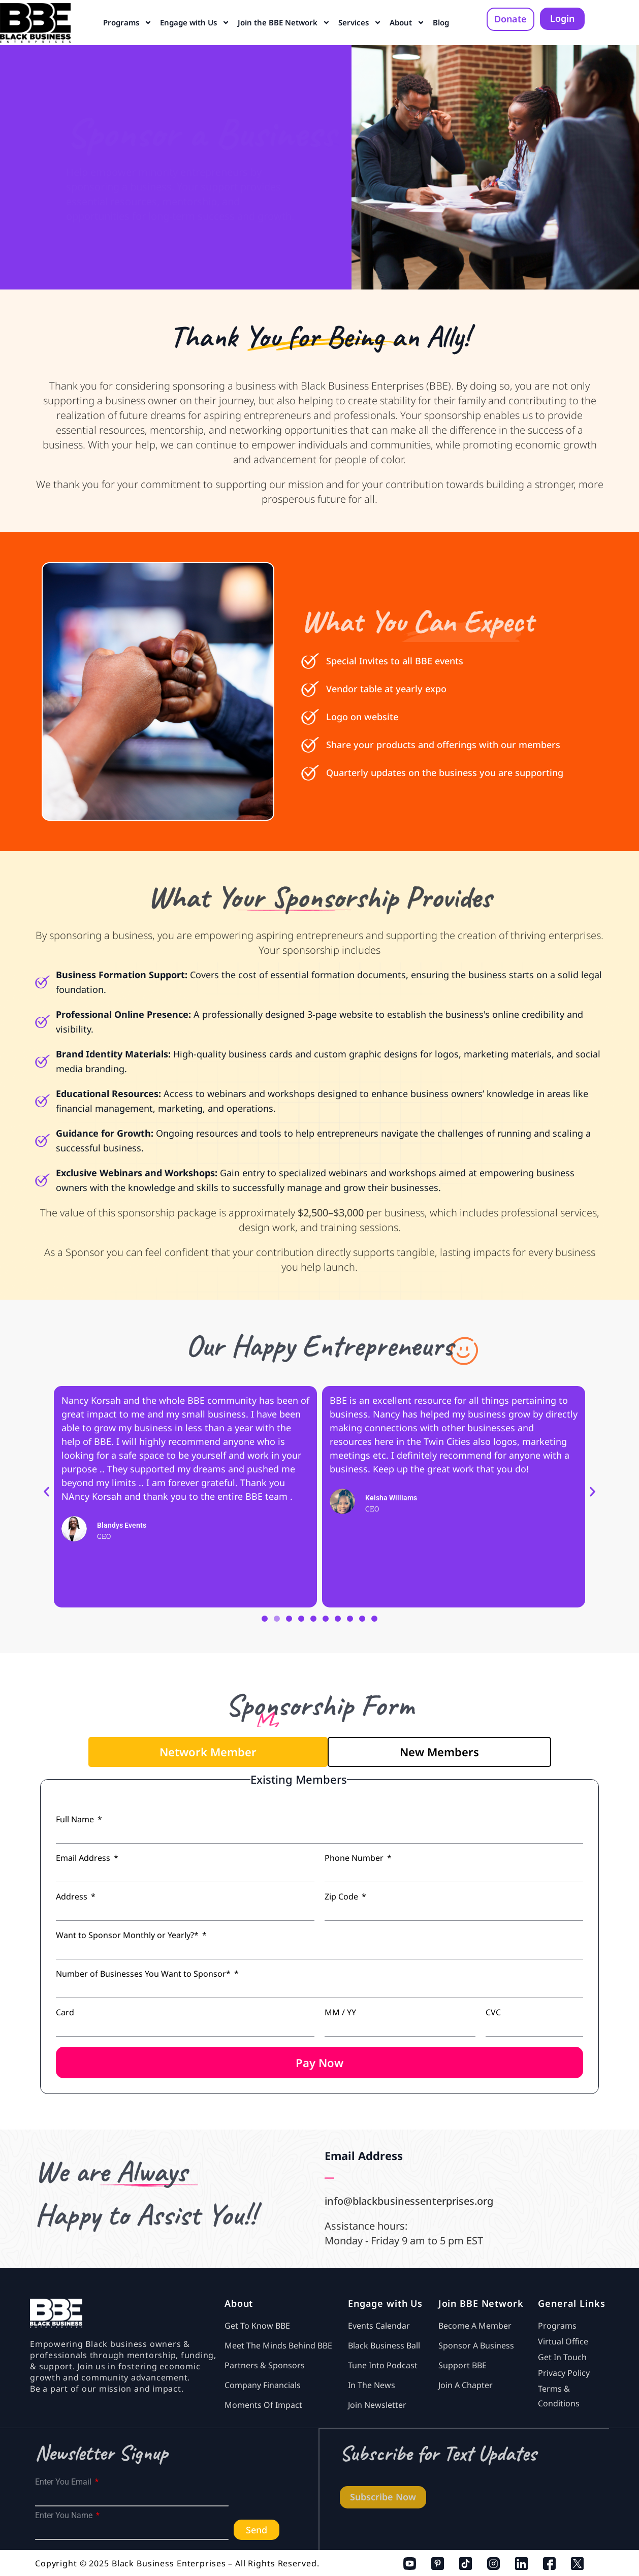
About (407, 22)
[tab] (208, 1752)
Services (359, 22)
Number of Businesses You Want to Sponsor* (144, 1974)
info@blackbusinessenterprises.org (409, 2201)
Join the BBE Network (284, 22)
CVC (493, 2012)
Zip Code (342, 1896)
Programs (127, 22)
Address (72, 1896)
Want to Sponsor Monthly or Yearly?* (128, 1935)
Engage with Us (195, 22)
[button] (46, 1491)
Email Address (84, 1858)
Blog (441, 22)
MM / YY (340, 2012)
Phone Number (355, 1858)
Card (65, 2012)
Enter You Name (64, 2515)
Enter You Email (64, 2482)
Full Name (76, 1819)
